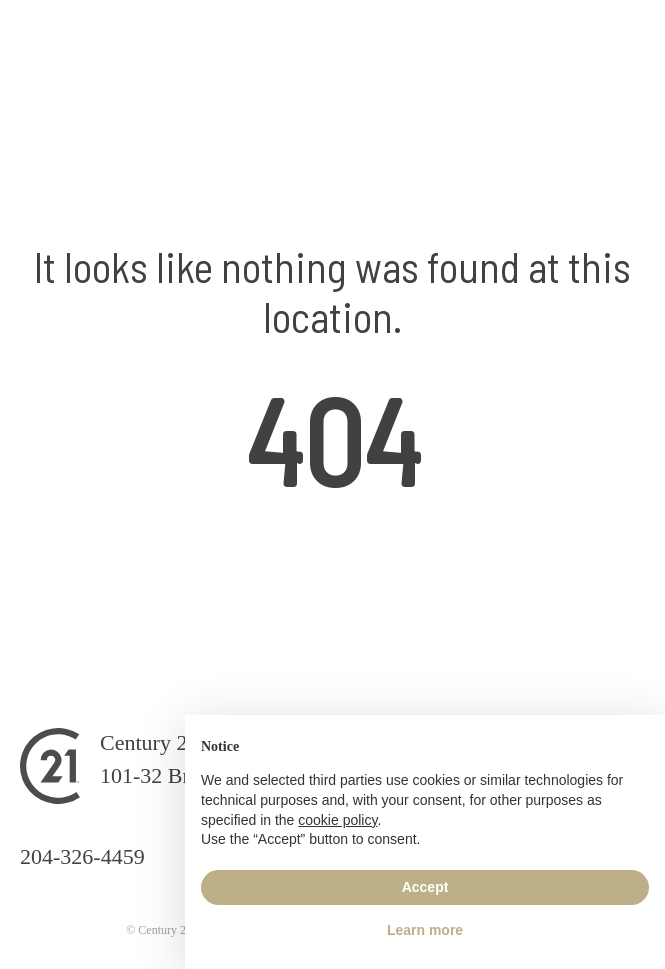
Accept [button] (425, 887)
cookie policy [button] (337, 820)
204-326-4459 (82, 856)
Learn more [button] (425, 930)
